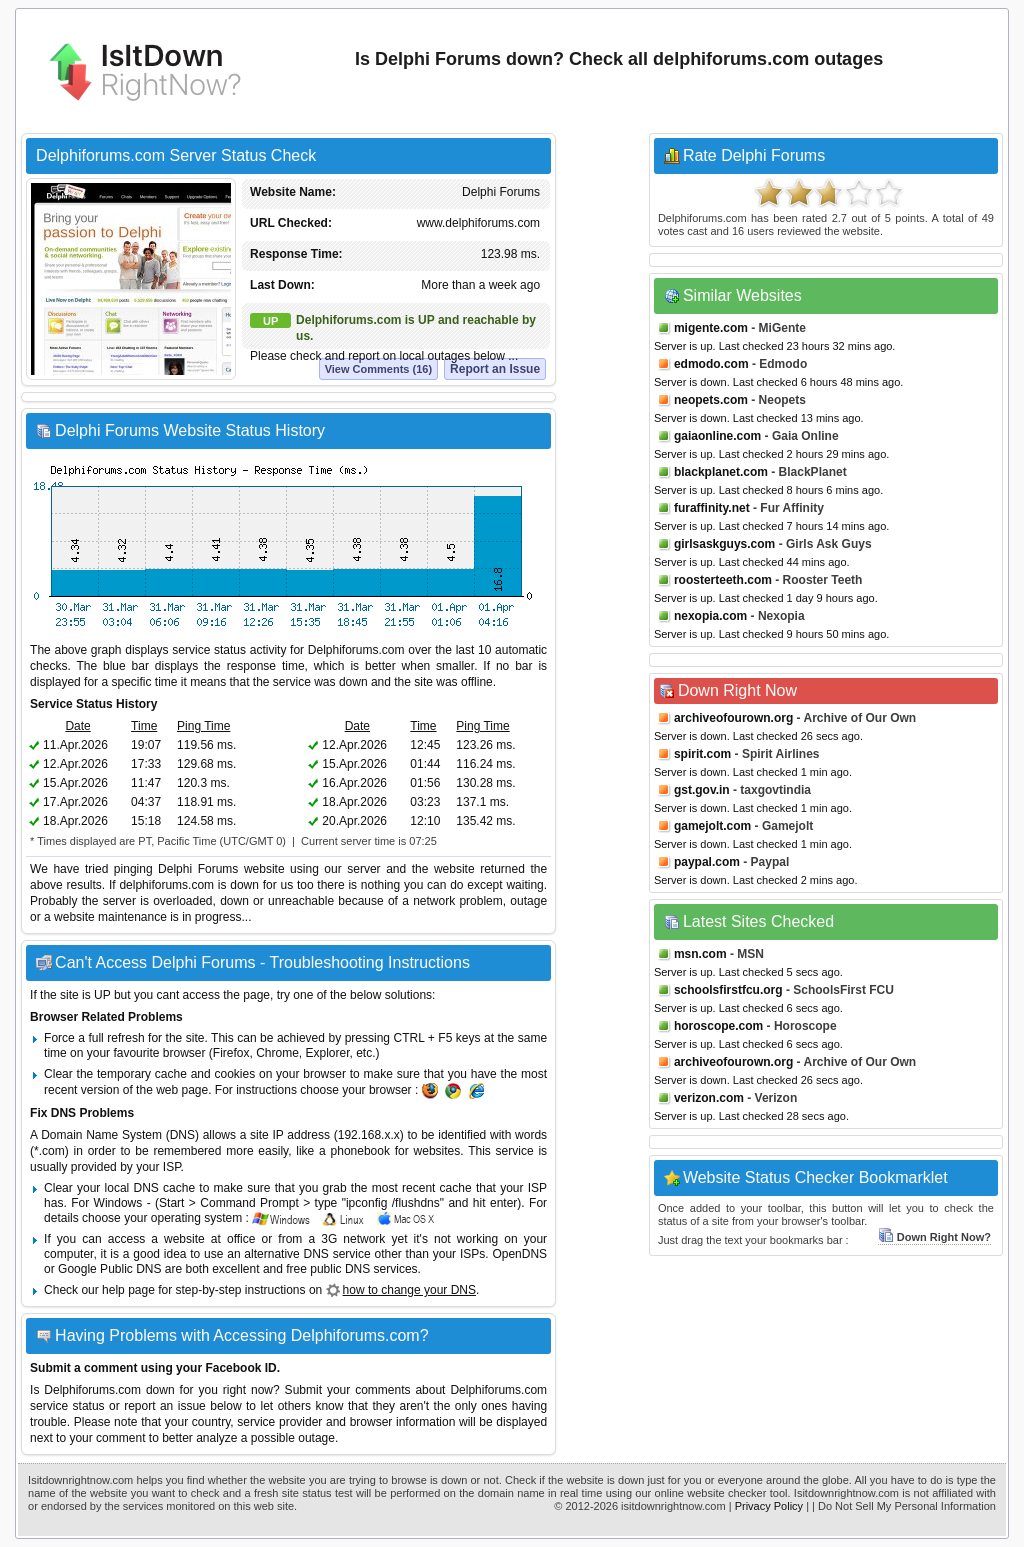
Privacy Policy (769, 1506)
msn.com (700, 954)
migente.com (711, 328)
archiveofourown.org (733, 718)
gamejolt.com (712, 826)
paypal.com (707, 862)
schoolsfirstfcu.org (728, 990)
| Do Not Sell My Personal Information (904, 1506)
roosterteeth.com (723, 580)
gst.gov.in (702, 790)
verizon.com (709, 1098)
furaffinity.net (712, 508)
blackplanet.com (721, 472)
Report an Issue (495, 369)
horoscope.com (718, 1026)
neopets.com (711, 400)
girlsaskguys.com (724, 544)
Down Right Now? (934, 1237)
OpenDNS (519, 1254)
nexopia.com (710, 616)
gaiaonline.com (717, 436)
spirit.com (702, 754)
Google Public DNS (109, 1269)
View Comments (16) (378, 369)
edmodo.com (711, 364)
